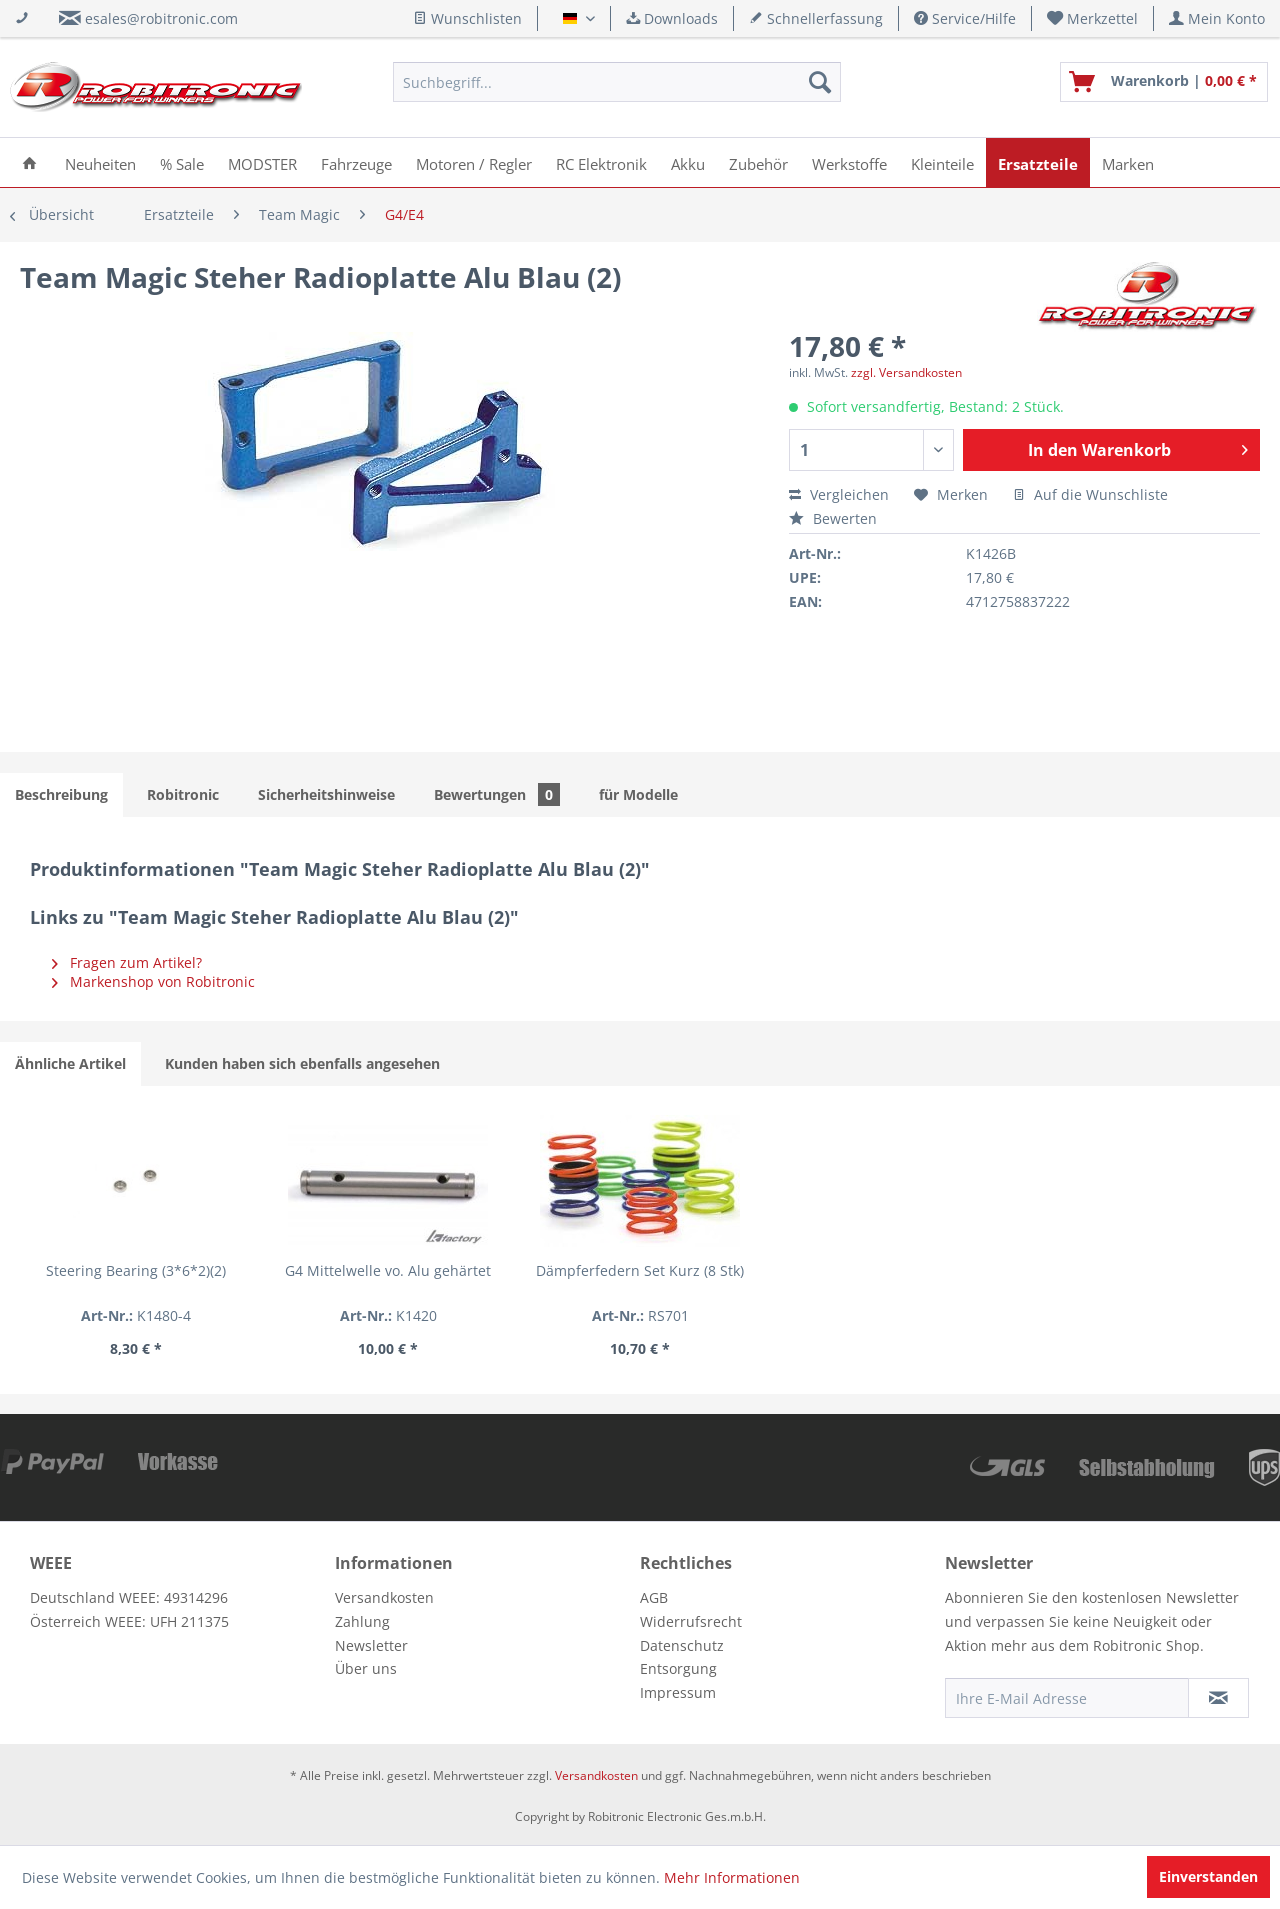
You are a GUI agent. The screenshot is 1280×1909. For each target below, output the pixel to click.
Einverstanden (1208, 1876)
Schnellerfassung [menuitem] (816, 18)
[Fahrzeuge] (356, 162)
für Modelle (638, 794)
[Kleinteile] (942, 162)
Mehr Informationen (732, 1877)
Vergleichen (839, 494)
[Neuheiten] (100, 162)
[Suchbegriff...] (617, 82)
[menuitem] (1093, 18)
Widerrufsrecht (691, 1621)
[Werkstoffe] (849, 162)
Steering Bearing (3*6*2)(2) (136, 1270)
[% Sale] (182, 162)
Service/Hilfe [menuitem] (965, 18)
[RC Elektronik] (601, 162)
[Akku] (688, 162)
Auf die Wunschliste (1090, 494)
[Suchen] (820, 82)
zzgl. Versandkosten (906, 372)
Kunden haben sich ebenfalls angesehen (302, 1063)
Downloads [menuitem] (672, 18)
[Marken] (1128, 162)
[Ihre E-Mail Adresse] (1067, 1698)
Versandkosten (384, 1597)
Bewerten (833, 518)
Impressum (678, 1692)
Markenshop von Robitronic (153, 981)
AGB (654, 1597)
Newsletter (371, 1645)
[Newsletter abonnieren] (1218, 1698)
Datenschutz (682, 1645)
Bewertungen (497, 794)
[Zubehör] (758, 162)
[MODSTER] (262, 162)
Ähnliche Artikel (70, 1063)
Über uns (366, 1668)
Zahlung (362, 1621)
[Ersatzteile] (1038, 162)
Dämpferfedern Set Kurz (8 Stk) (640, 1270)
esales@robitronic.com (161, 18)
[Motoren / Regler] (474, 162)
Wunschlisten (467, 18)
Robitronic (183, 794)
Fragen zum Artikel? (127, 962)
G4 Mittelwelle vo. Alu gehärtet (388, 1270)
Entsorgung (678, 1668)
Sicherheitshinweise (326, 794)
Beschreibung (61, 794)
